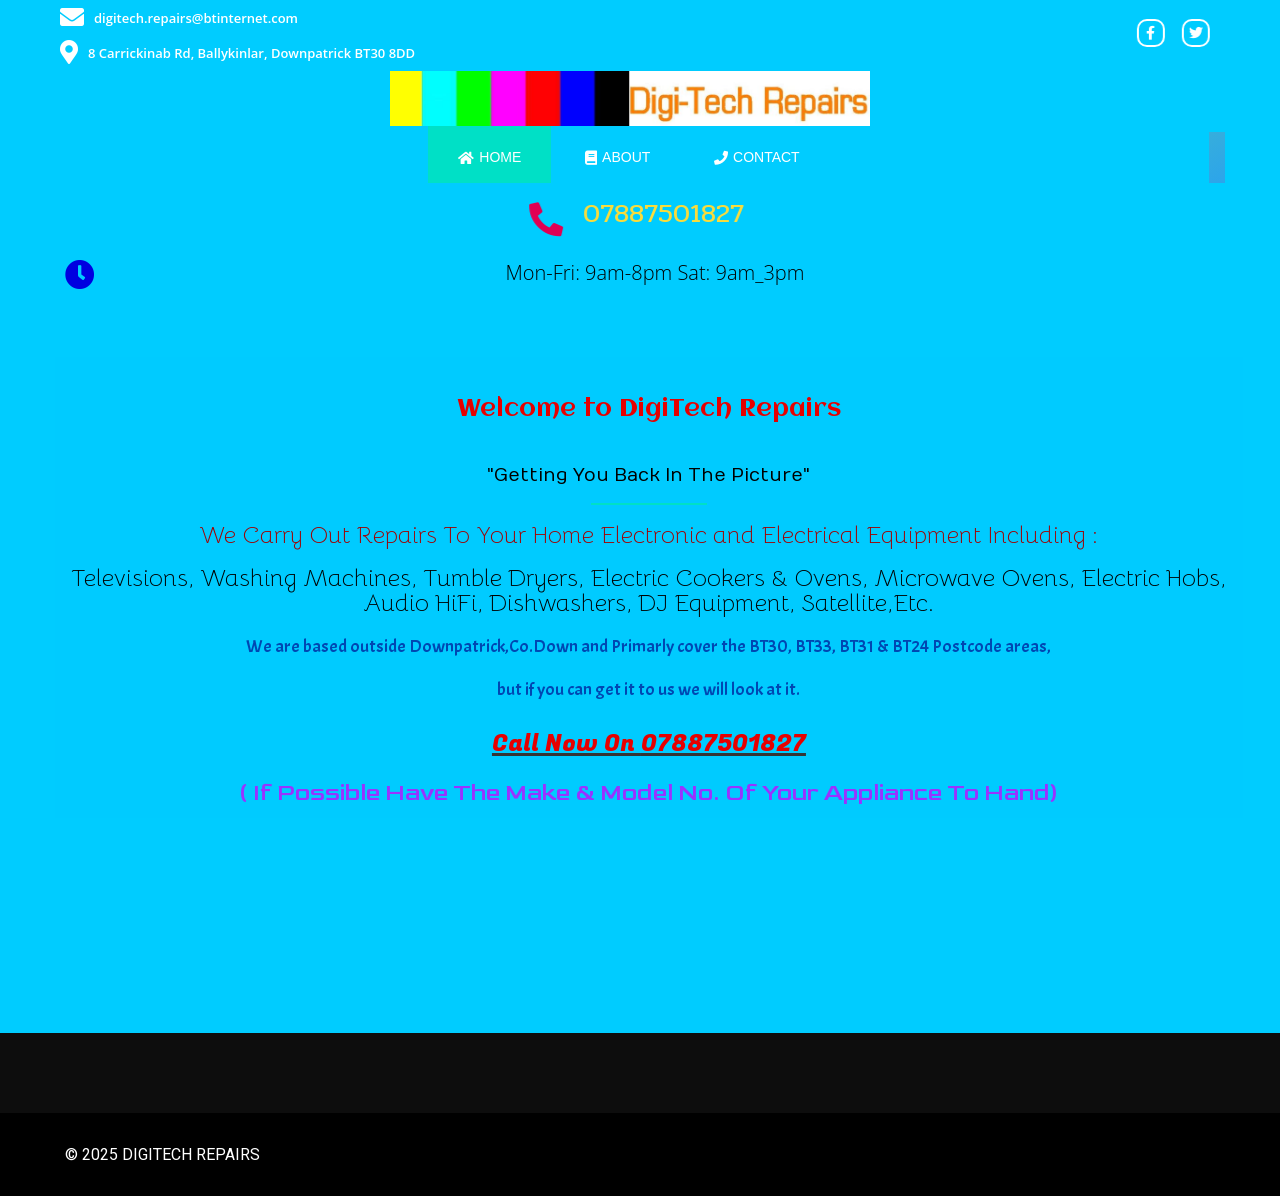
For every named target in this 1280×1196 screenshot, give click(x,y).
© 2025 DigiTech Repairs (162, 1154)
